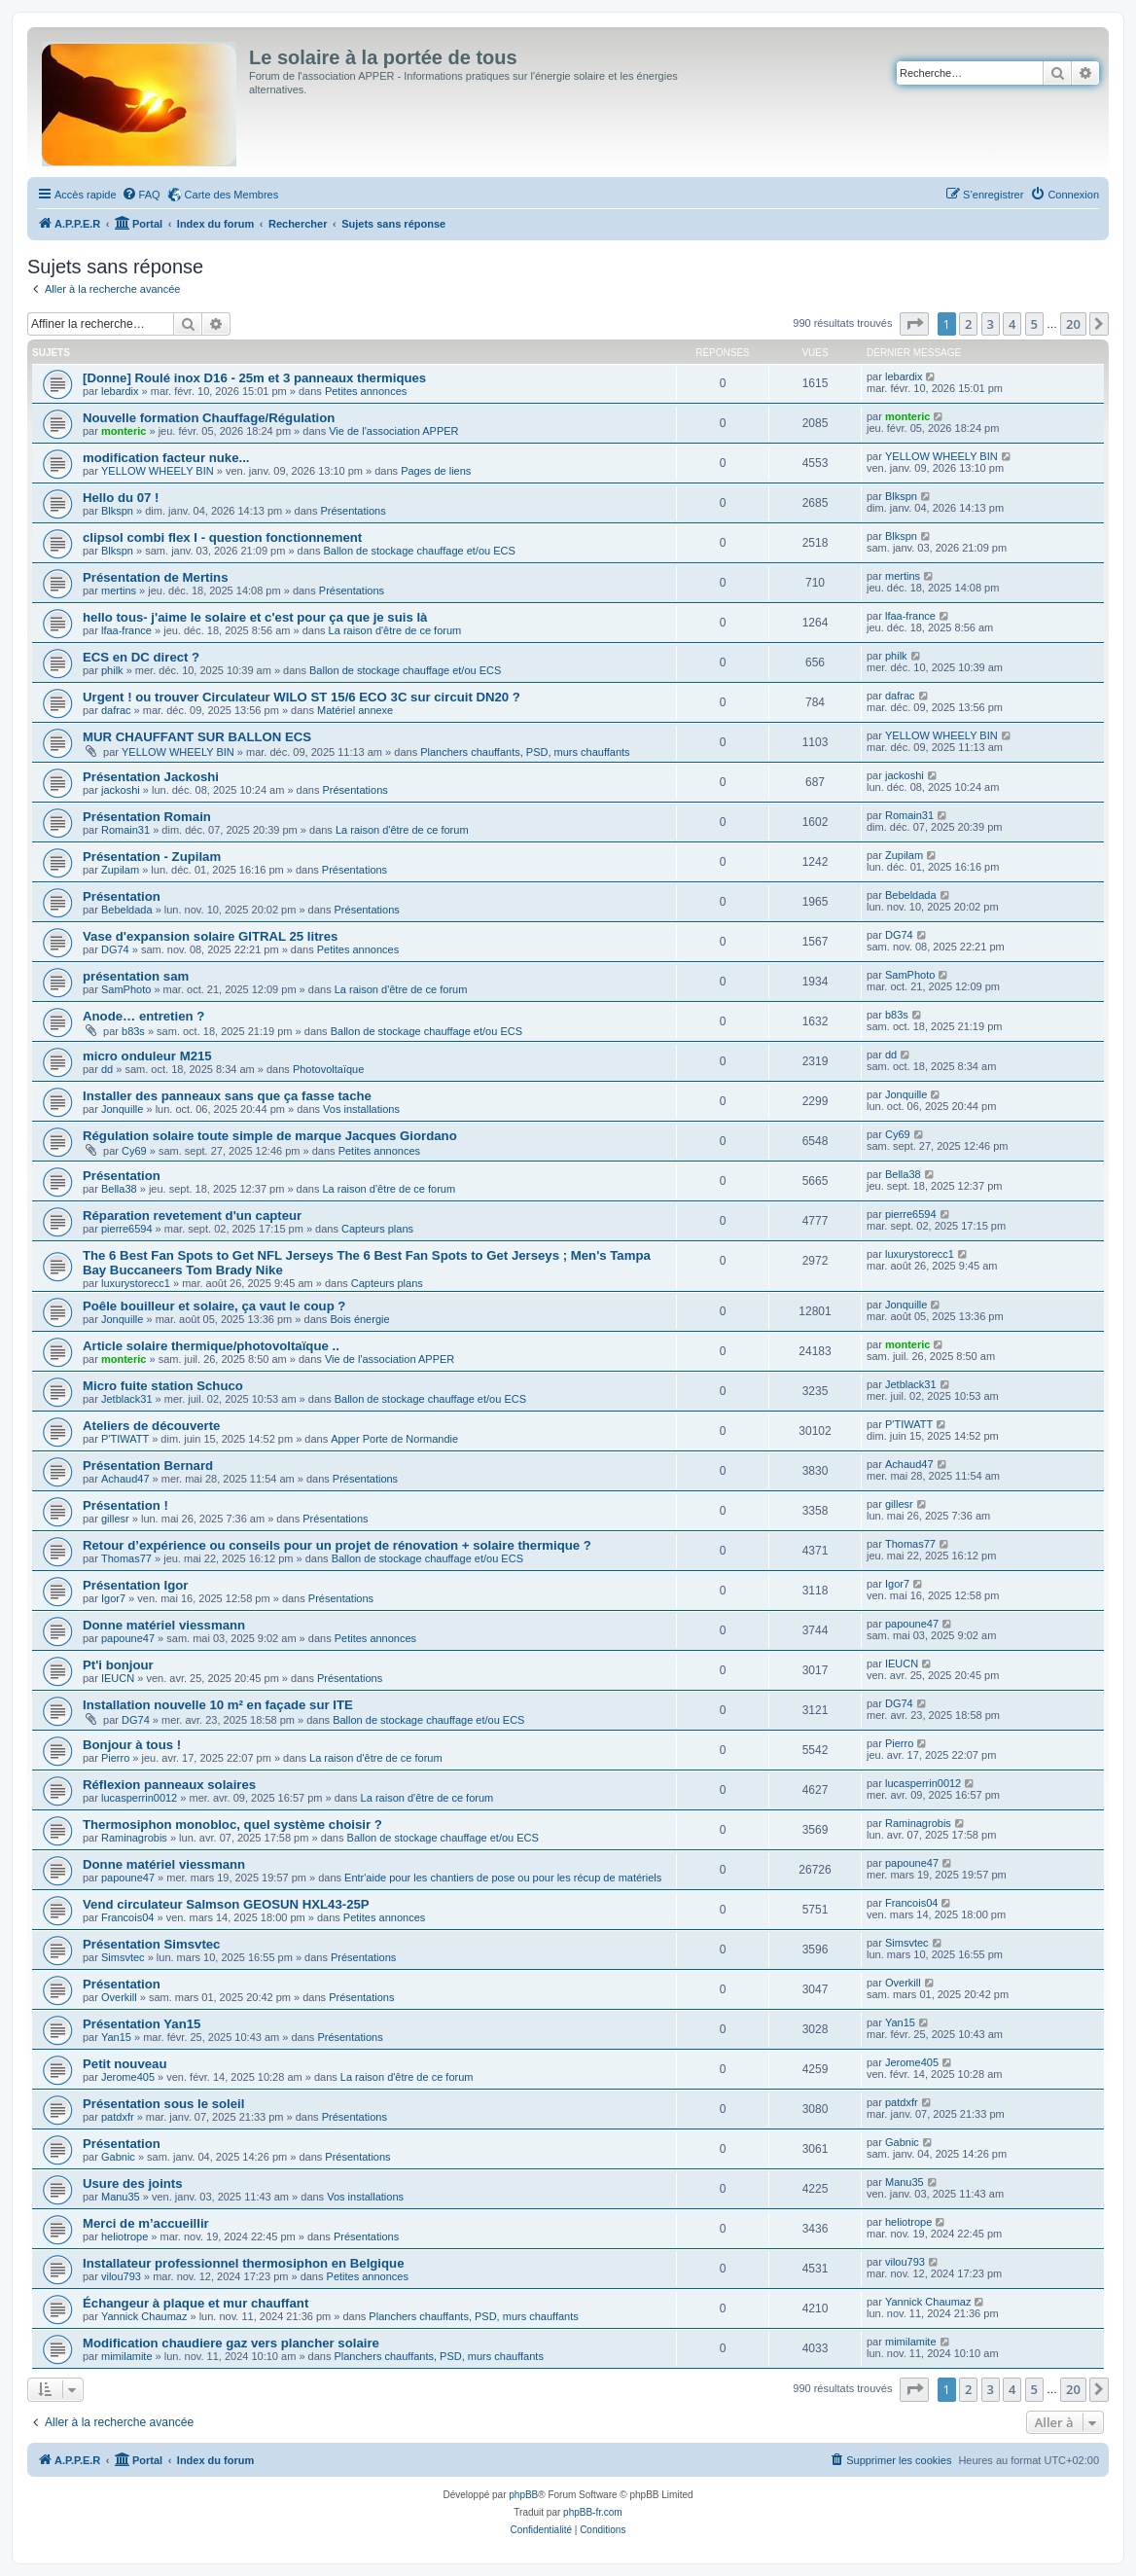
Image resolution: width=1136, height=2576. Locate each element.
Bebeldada (127, 909)
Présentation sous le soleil (163, 2103)
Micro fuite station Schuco (163, 1385)
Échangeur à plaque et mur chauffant (195, 2303)
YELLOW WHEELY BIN (157, 471)
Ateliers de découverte (151, 1425)
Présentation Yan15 (141, 2024)
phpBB (523, 2494)
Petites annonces (366, 391)
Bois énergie (359, 1319)
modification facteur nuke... (166, 457)
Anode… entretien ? (143, 1016)
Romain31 (125, 830)
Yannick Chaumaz (144, 2316)
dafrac (116, 710)
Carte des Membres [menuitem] (232, 194)
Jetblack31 (127, 1399)
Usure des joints (133, 2183)
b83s (133, 1031)
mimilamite (127, 2356)
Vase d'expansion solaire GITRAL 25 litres (210, 936)
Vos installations (361, 1109)
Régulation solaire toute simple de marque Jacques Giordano (270, 1135)
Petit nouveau (124, 2064)
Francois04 (127, 1917)
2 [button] (968, 324)
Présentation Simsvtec (151, 1944)
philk (112, 670)
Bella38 (119, 1189)
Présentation (121, 896)
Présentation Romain (147, 816)
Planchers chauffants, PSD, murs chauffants (524, 752)
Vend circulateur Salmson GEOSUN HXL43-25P (226, 1904)
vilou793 (121, 2276)
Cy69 (134, 1151)
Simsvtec (123, 1957)
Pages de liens (436, 471)
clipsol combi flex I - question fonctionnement (222, 537)
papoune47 (128, 1638)
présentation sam (136, 976)
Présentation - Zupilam (152, 856)
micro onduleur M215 (147, 1056)
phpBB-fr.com (592, 2512)
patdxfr (117, 2117)
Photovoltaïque (328, 1069)
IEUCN (117, 1678)
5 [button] (1034, 324)
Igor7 (113, 1598)
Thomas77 (126, 1558)
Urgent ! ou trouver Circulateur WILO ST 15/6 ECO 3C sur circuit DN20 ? (301, 697)
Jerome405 (128, 2077)
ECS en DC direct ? (141, 657)
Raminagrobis (134, 1837)
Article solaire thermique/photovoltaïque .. (211, 1346)
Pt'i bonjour (118, 1665)
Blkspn (117, 511)
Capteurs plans (377, 1228)
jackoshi (120, 790)
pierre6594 (127, 1228)
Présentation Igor (135, 1585)
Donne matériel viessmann (164, 1625)
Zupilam (120, 870)
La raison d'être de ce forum (395, 630)
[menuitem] (141, 194)
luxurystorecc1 (135, 1283)
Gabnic (118, 2157)
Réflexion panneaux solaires (169, 1784)
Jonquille (122, 1109)
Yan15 (116, 2037)
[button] (914, 324)
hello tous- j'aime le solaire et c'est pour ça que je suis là (255, 617)
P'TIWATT (125, 1439)
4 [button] (1012, 324)
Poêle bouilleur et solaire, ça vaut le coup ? (214, 1306)
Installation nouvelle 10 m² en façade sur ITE (218, 1705)
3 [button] (990, 324)
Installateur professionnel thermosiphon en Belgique (243, 2263)
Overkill (119, 1997)
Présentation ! (125, 1505)
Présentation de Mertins (156, 577)
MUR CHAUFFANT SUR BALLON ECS (197, 737)
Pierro (115, 1758)
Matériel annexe (355, 710)
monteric (123, 431)
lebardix (120, 391)
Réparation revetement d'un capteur (192, 1215)
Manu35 (120, 2196)
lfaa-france (126, 630)
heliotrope (124, 2236)
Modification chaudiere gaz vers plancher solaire (231, 2343)
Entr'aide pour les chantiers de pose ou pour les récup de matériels (502, 1877)
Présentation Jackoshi (151, 776)
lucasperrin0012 (139, 1798)
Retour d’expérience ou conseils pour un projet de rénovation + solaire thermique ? (337, 1545)
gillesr (115, 1518)
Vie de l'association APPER (393, 431)
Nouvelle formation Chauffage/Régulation (209, 418)
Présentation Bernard (148, 1465)
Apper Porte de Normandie (394, 1439)
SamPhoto (126, 989)
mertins (118, 590)
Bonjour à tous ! (132, 1744)
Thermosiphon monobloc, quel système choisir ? (232, 1824)
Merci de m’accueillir (146, 2223)
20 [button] (1073, 324)
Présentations (352, 511)
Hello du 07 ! (121, 497)
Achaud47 (125, 1479)
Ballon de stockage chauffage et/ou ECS (419, 550)
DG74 (115, 949)
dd (107, 1069)
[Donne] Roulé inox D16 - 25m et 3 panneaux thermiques (254, 378)
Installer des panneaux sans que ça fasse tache (227, 1096)
